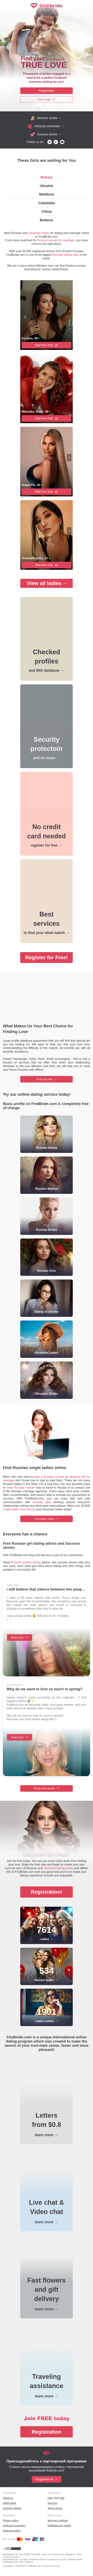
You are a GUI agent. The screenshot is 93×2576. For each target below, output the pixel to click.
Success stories (47, 134)
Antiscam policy (12, 2530)
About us (8, 2498)
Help (62, 2498)
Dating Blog (9, 2503)
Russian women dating (25, 1562)
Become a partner (58, 2520)
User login (46, 99)
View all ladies (46, 583)
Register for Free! (46, 957)
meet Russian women (20, 1487)
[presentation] (69, 311)
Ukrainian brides (38, 233)
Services (52, 2503)
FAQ (50, 2498)
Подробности (46, 2479)
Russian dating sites (66, 254)
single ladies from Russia (19, 1509)
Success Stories (12, 2508)
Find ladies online (47, 1518)
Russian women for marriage (56, 240)
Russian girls (42, 1502)
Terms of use (55, 2508)
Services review (47, 118)
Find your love (46, 1079)
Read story (19, 1637)
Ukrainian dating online (58, 1868)
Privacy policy (11, 2520)
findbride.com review (59, 2525)
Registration (46, 90)
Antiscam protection (47, 126)
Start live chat (46, 345)
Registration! (46, 1892)
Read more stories (46, 1788)
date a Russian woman (49, 1476)
